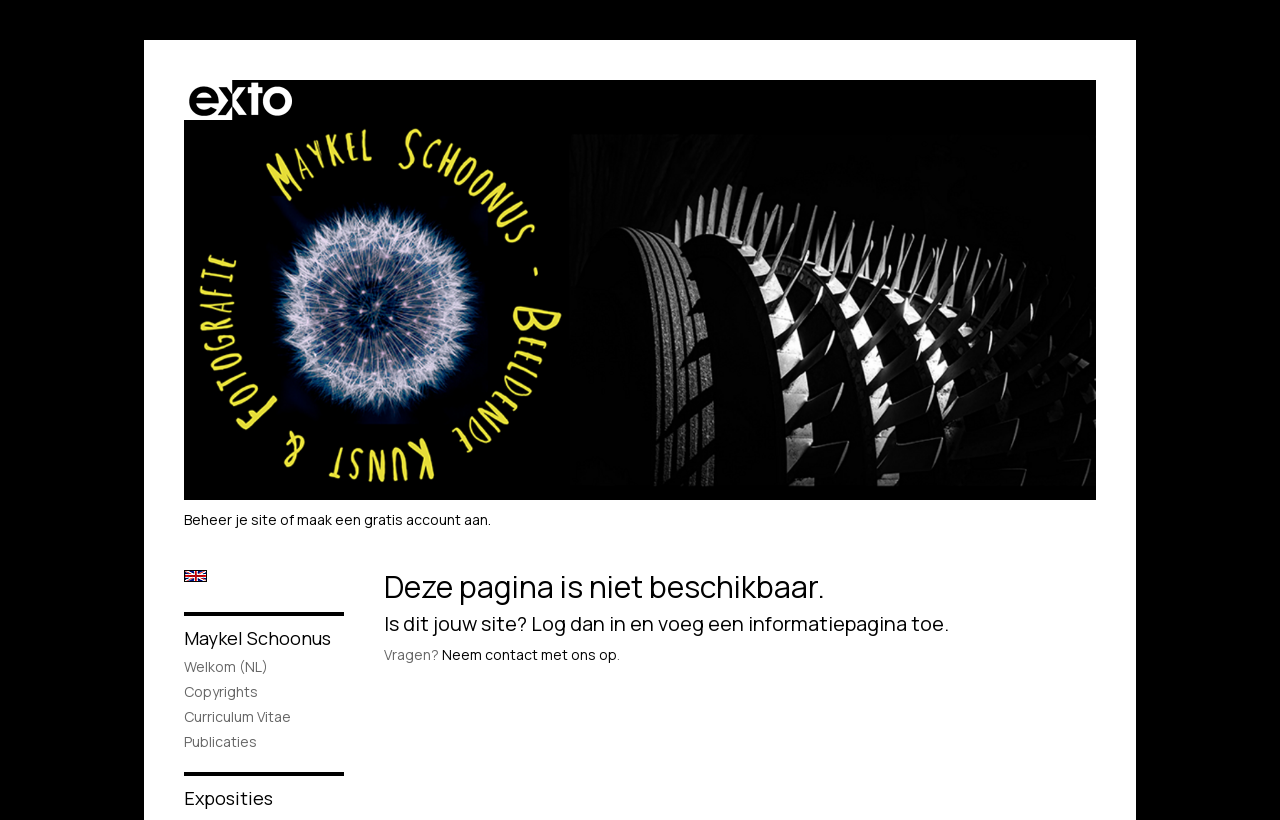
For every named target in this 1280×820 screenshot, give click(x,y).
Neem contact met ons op (529, 654)
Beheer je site (230, 519)
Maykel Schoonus (257, 638)
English (195, 576)
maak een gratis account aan (392, 519)
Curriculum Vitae (237, 716)
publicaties (220, 741)
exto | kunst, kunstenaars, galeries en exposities (240, 100)
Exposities (228, 798)
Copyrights (221, 691)
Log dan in (578, 623)
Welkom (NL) (226, 666)
